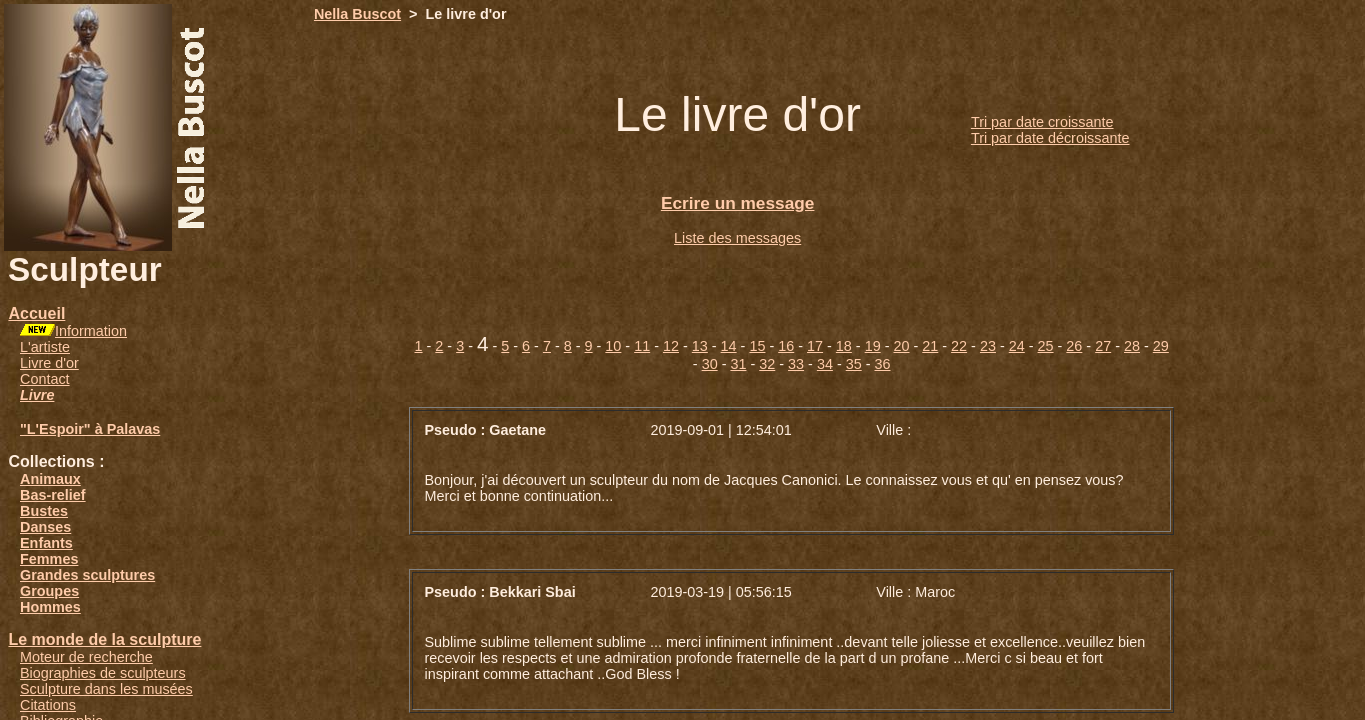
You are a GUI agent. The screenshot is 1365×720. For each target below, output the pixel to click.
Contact (45, 379)
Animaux (50, 479)
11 (642, 346)
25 (1046, 346)
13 (700, 346)
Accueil (36, 313)
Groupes (49, 591)
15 (757, 346)
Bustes (44, 511)
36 (883, 364)
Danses (45, 527)
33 (796, 364)
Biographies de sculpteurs (103, 673)
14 (729, 346)
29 (1161, 346)
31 (738, 364)
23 (988, 346)
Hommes (50, 607)
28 (1132, 346)
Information (91, 331)
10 (613, 346)
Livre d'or (49, 363)
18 (844, 346)
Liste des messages (737, 238)
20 (901, 346)
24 (1017, 346)
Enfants (46, 543)
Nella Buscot (357, 14)
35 (854, 364)
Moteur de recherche (86, 657)
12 (671, 346)
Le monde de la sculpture (104, 639)
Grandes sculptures (87, 575)
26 (1074, 346)
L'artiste (45, 347)
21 (930, 346)
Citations (48, 705)
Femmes (49, 559)
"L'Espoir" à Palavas (90, 429)
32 (767, 364)
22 (959, 346)
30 (710, 364)
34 (825, 364)
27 (1103, 346)
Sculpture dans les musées (106, 689)
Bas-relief (53, 495)
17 (815, 346)
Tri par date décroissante (1050, 138)
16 (786, 346)
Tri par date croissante (1042, 122)
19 (873, 346)
